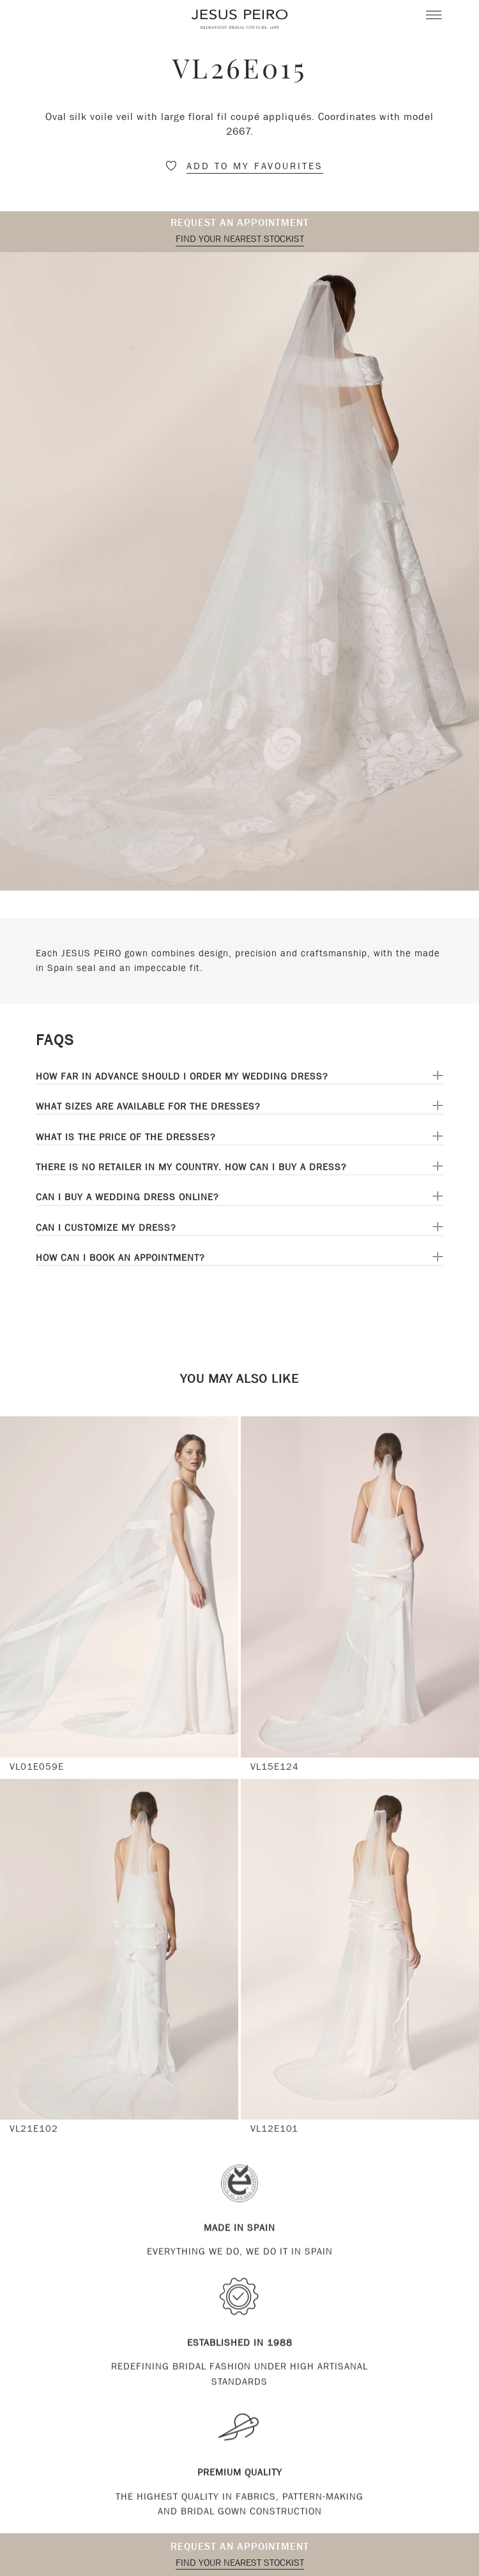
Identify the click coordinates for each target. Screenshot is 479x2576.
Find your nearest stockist (240, 238)
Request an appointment (240, 222)
